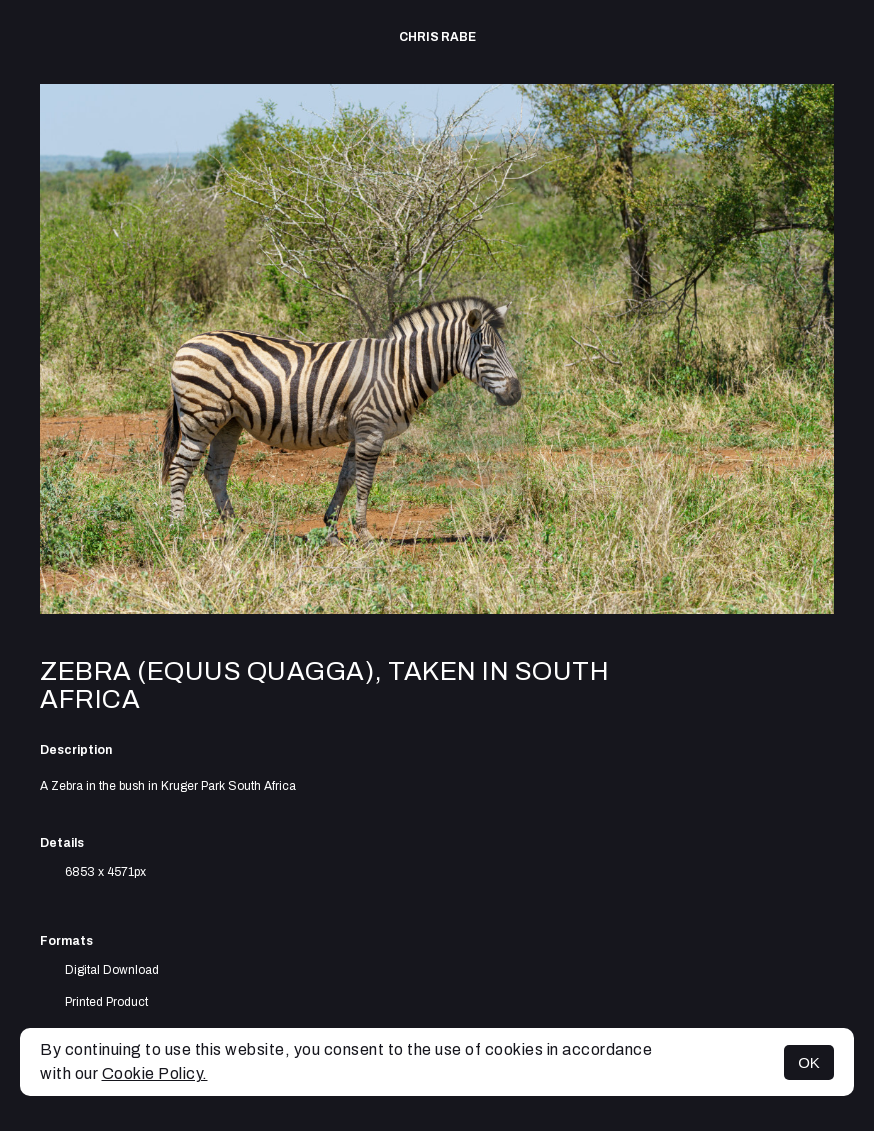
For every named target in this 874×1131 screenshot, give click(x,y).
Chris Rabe (437, 37)
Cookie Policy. (155, 1073)
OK (809, 1062)
